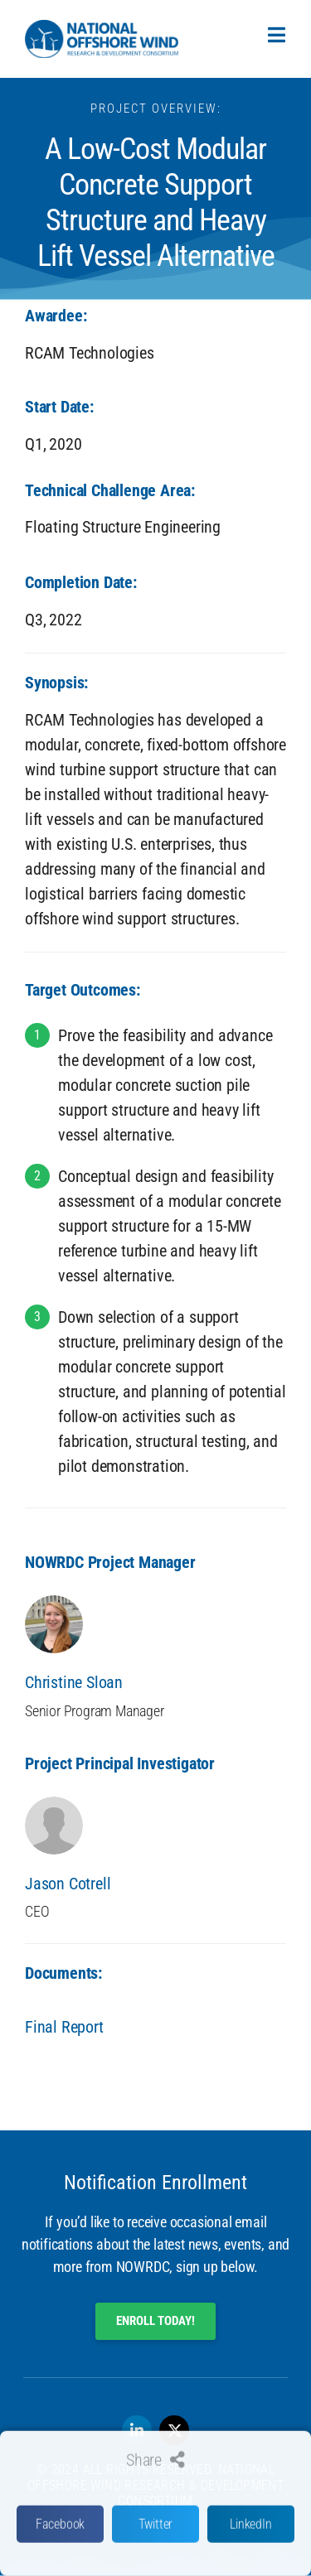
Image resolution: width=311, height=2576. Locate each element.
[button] (60, 2537)
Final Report (64, 2027)
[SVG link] (101, 39)
